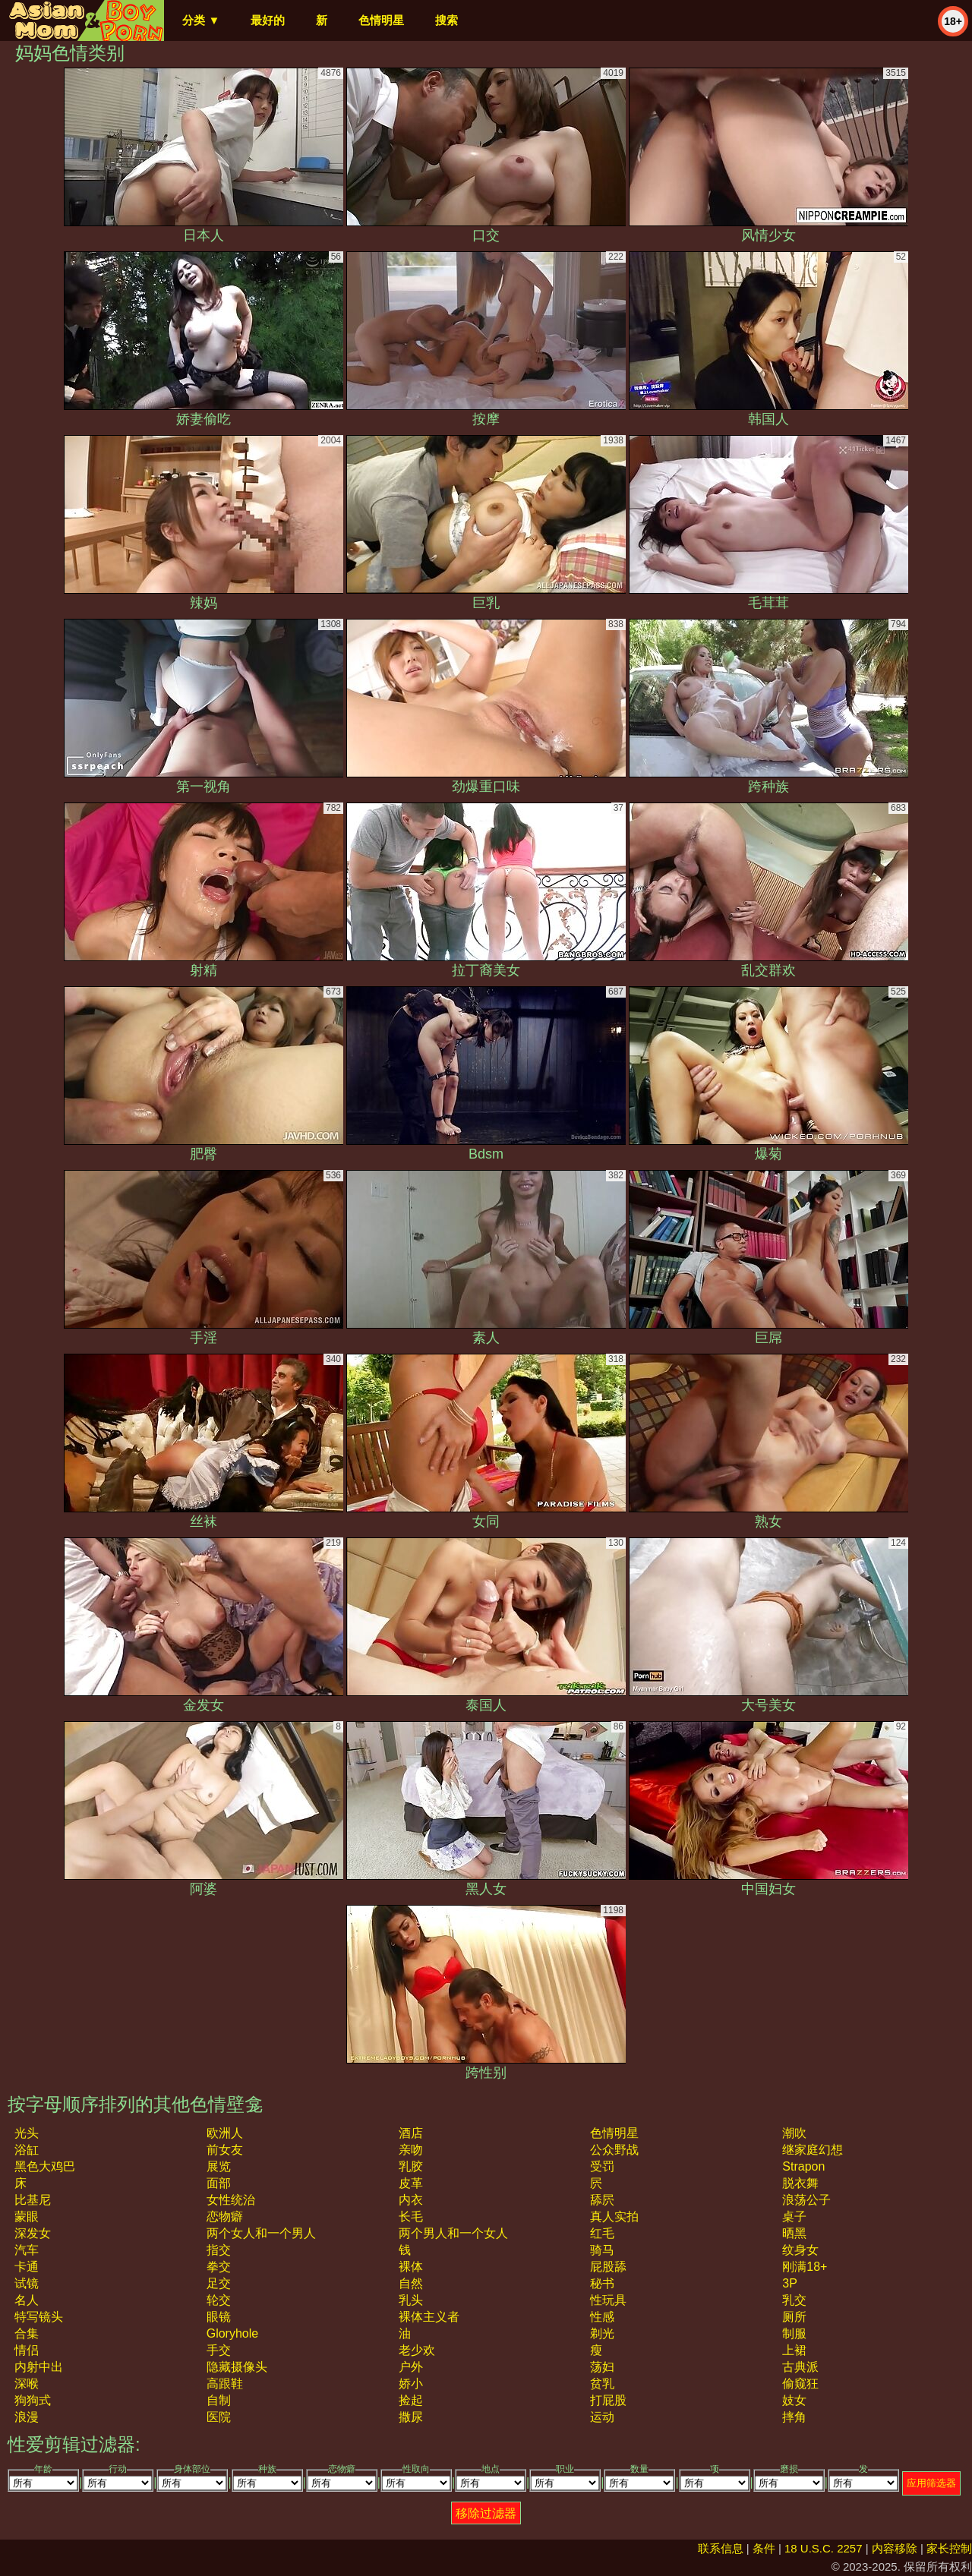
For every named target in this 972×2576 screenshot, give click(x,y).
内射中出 (38, 2366)
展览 (219, 2166)
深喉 (26, 2383)
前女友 (225, 2149)
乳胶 (411, 2166)
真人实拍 (614, 2216)
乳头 (411, 2300)
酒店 (411, 2133)
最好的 (268, 20)
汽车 (26, 2249)
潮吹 (794, 2133)
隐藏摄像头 (237, 2366)
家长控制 (949, 2548)
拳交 (219, 2266)
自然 (411, 2283)
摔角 (794, 2416)
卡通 (26, 2266)
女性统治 (231, 2199)
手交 (219, 2350)
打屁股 (608, 2400)
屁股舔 (608, 2266)
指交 (219, 2249)
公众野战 (614, 2149)
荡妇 (602, 2366)
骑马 (602, 2249)
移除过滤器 (486, 2513)
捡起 (411, 2400)
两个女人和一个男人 (261, 2233)
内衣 (411, 2199)
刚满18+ (804, 2266)
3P (789, 2283)
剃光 (602, 2333)
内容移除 (894, 2548)
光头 (26, 2133)
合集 (26, 2333)
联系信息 (720, 2548)
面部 (219, 2183)
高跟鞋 (225, 2383)
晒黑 (794, 2233)
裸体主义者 (429, 2316)
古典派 (800, 2366)
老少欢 (417, 2350)
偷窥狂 (800, 2383)
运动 (602, 2416)
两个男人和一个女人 (453, 2233)
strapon (803, 2166)
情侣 (26, 2350)
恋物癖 (225, 2216)
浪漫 (26, 2416)
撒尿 (411, 2416)
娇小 (411, 2383)
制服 (794, 2333)
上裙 (794, 2350)
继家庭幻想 (812, 2149)
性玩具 (608, 2300)
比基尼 (32, 2199)
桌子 (794, 2216)
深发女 (32, 2233)
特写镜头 (38, 2316)
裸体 (411, 2266)
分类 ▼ (200, 20)
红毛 (602, 2233)
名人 (26, 2300)
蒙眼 (26, 2216)
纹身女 (800, 2249)
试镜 (26, 2283)
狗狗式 (32, 2400)
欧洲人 (225, 2133)
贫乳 (602, 2383)
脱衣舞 (800, 2183)
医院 (219, 2416)
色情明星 (381, 20)
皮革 (411, 2183)
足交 (219, 2283)
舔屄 (602, 2199)
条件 (764, 2548)
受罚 (602, 2166)
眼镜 (219, 2316)
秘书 (602, 2283)
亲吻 (411, 2149)
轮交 (219, 2300)
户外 (411, 2366)
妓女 (794, 2400)
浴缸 (26, 2149)
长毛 (411, 2216)
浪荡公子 (806, 2199)
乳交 (794, 2300)
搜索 (446, 20)
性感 (602, 2316)
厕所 (794, 2316)
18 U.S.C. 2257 (823, 2548)
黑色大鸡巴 (44, 2166)
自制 (219, 2400)
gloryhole (232, 2333)
